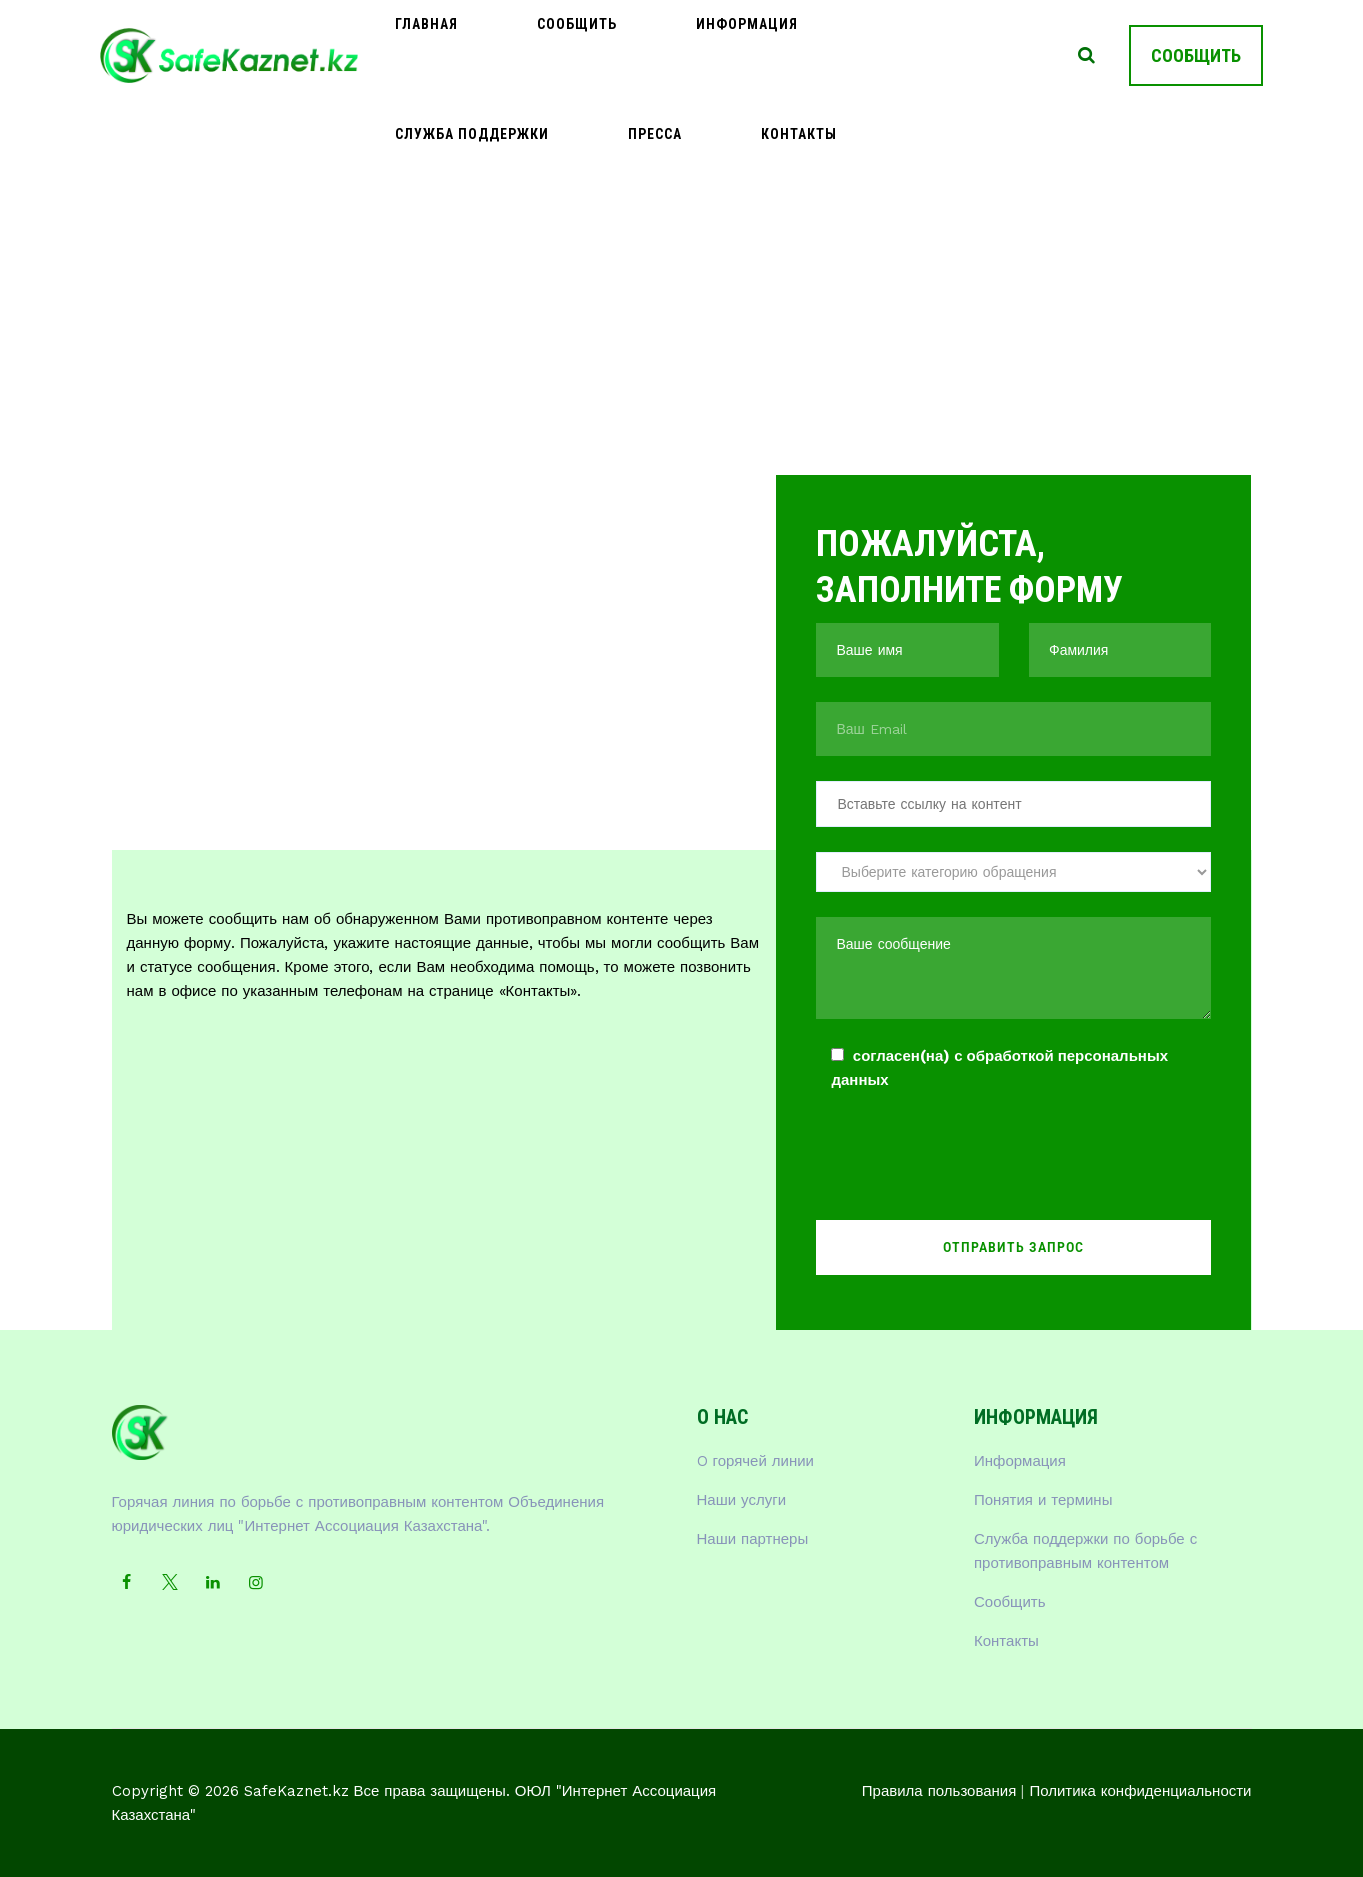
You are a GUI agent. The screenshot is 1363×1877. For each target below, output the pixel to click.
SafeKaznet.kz (296, 1791)
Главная (404, 55)
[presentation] (968, 1161)
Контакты (1006, 1641)
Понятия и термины (1043, 1500)
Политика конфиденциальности (1140, 1791)
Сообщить (511, 55)
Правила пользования (939, 1791)
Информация (637, 55)
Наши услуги (742, 1500)
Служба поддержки (800, 55)
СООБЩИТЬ (1196, 55)
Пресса (939, 55)
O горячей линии (756, 1461)
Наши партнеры (753, 1539)
